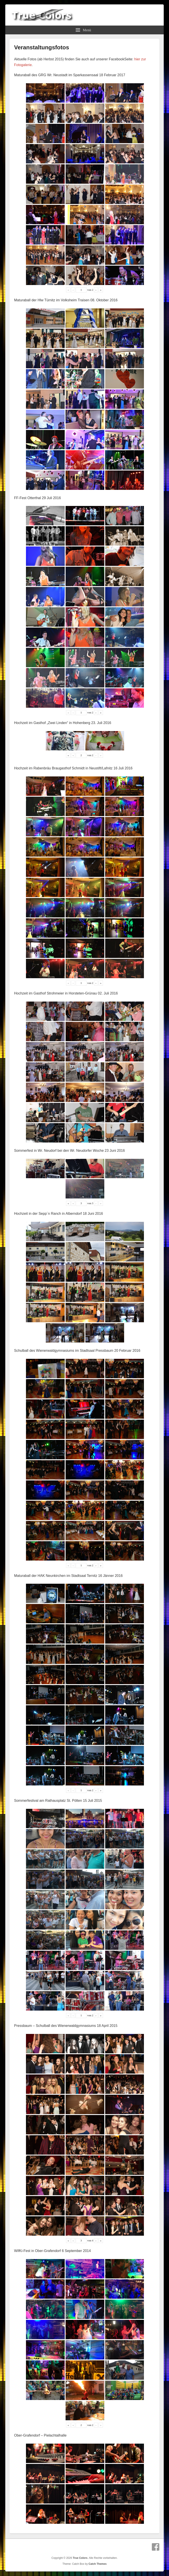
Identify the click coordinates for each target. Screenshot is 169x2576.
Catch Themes (97, 2563)
